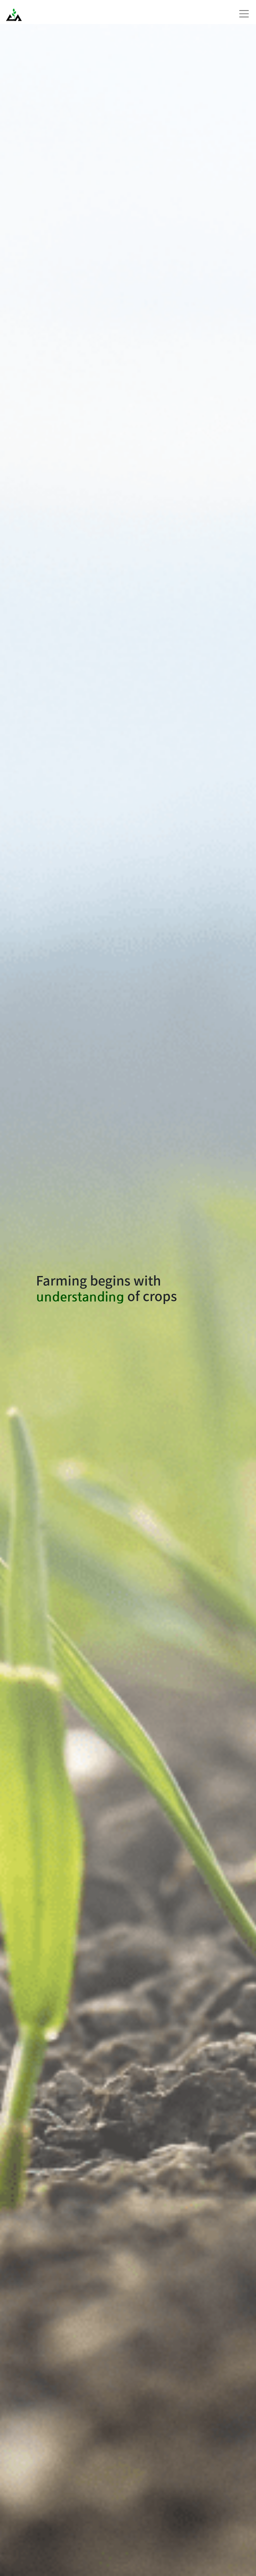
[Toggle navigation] (244, 14)
